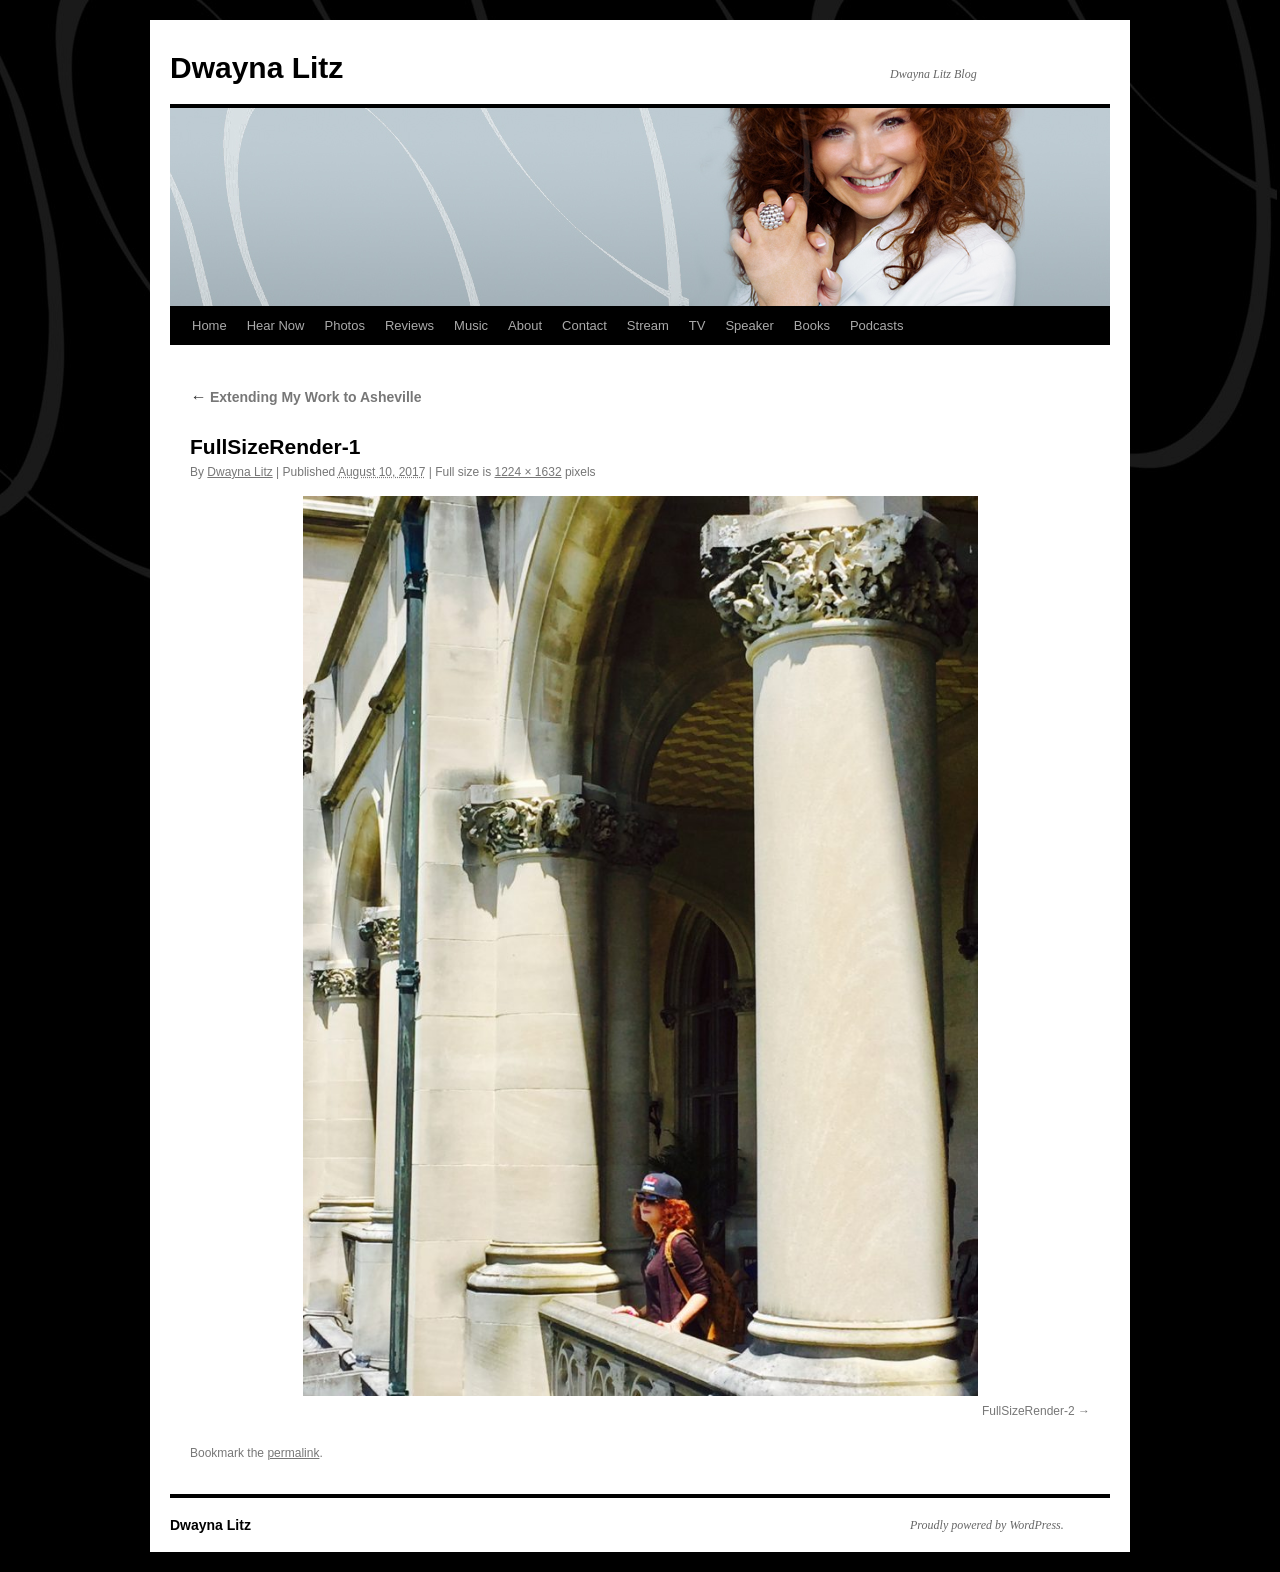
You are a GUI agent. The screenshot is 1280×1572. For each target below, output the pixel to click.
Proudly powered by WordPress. (987, 1525)
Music (471, 325)
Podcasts (876, 325)
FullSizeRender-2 (1028, 1411)
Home (209, 325)
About (525, 325)
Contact (584, 325)
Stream (648, 325)
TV (697, 325)
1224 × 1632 (528, 472)
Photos (344, 325)
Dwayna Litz (256, 67)
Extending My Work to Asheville (305, 397)
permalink (293, 1453)
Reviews (409, 325)
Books (812, 325)
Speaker (749, 325)
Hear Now (276, 325)
